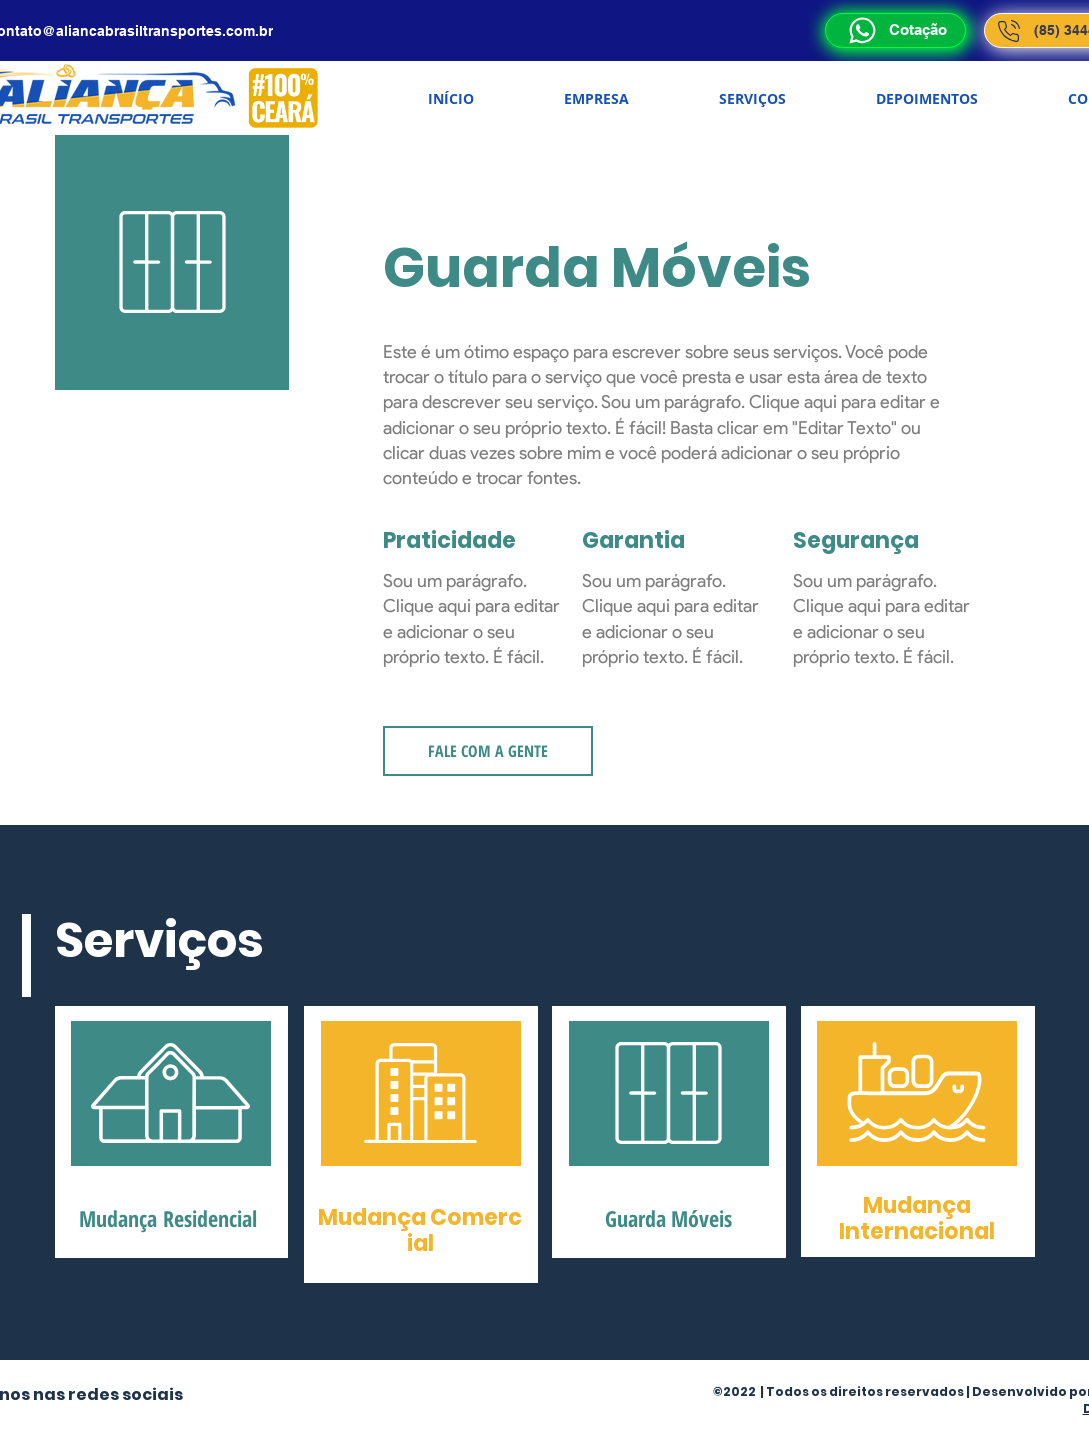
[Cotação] (895, 30)
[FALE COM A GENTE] (488, 751)
